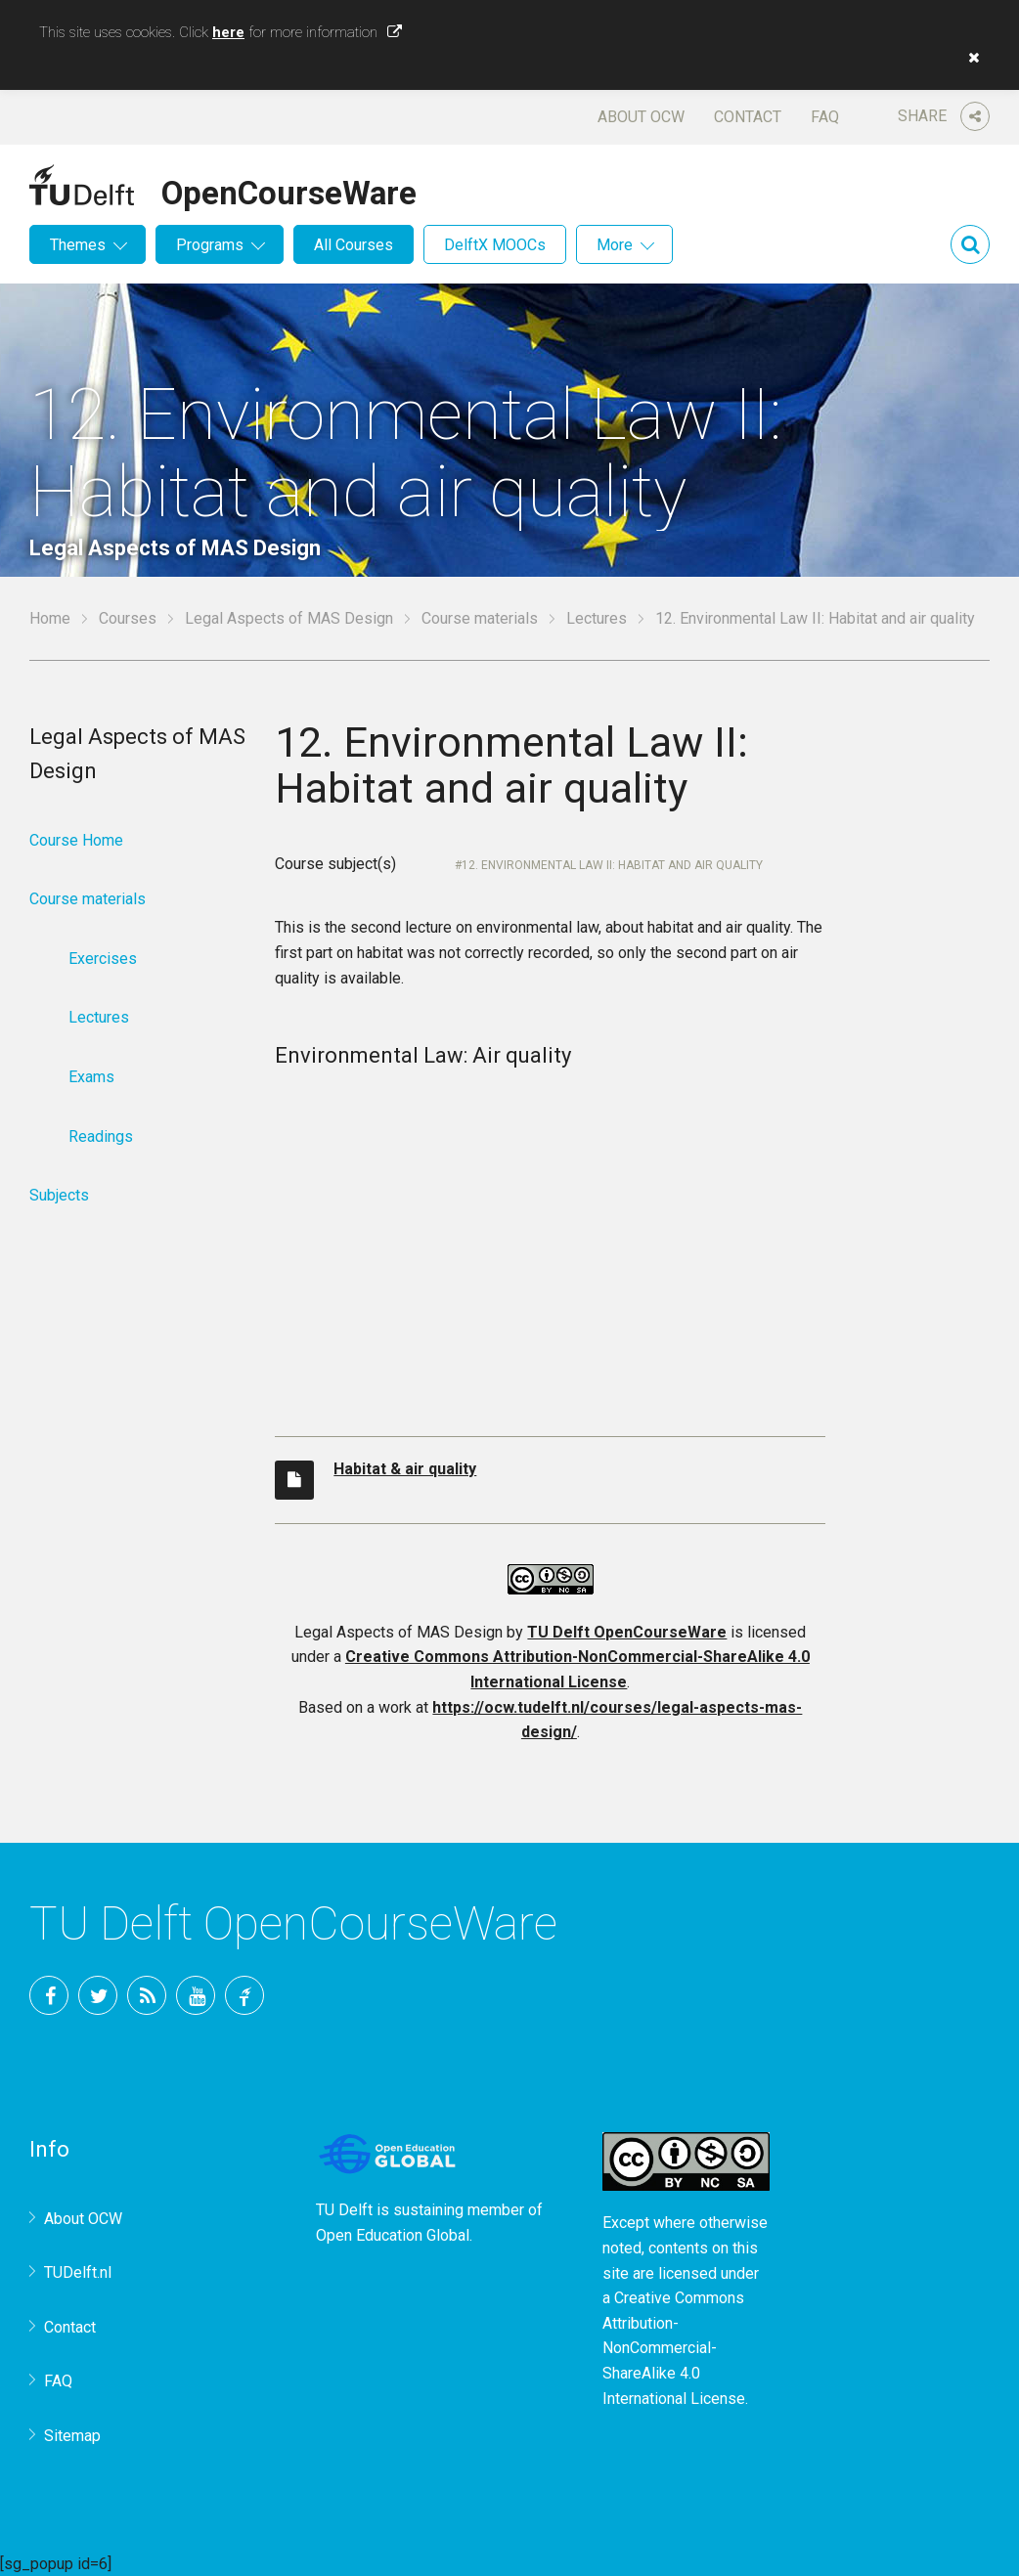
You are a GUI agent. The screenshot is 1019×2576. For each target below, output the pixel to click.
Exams (91, 1077)
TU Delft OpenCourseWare (627, 1632)
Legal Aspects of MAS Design (289, 618)
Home (49, 618)
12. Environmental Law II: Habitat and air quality (612, 865)
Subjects (59, 1195)
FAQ (825, 117)
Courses (127, 618)
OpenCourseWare (289, 189)
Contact (747, 117)
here (228, 32)
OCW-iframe (550, 1242)
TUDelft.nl (77, 2272)
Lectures (596, 618)
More (615, 245)
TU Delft (244, 1995)
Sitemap (72, 2435)
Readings (100, 1136)
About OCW (641, 117)
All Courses (353, 245)
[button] (969, 57)
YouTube (195, 1995)
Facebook (48, 1995)
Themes (78, 245)
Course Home (76, 840)
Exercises (102, 958)
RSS (146, 1995)
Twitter (97, 1995)
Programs (210, 245)
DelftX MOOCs (495, 245)
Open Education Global (392, 2235)
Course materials (479, 618)
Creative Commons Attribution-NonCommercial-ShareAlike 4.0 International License (673, 2348)
